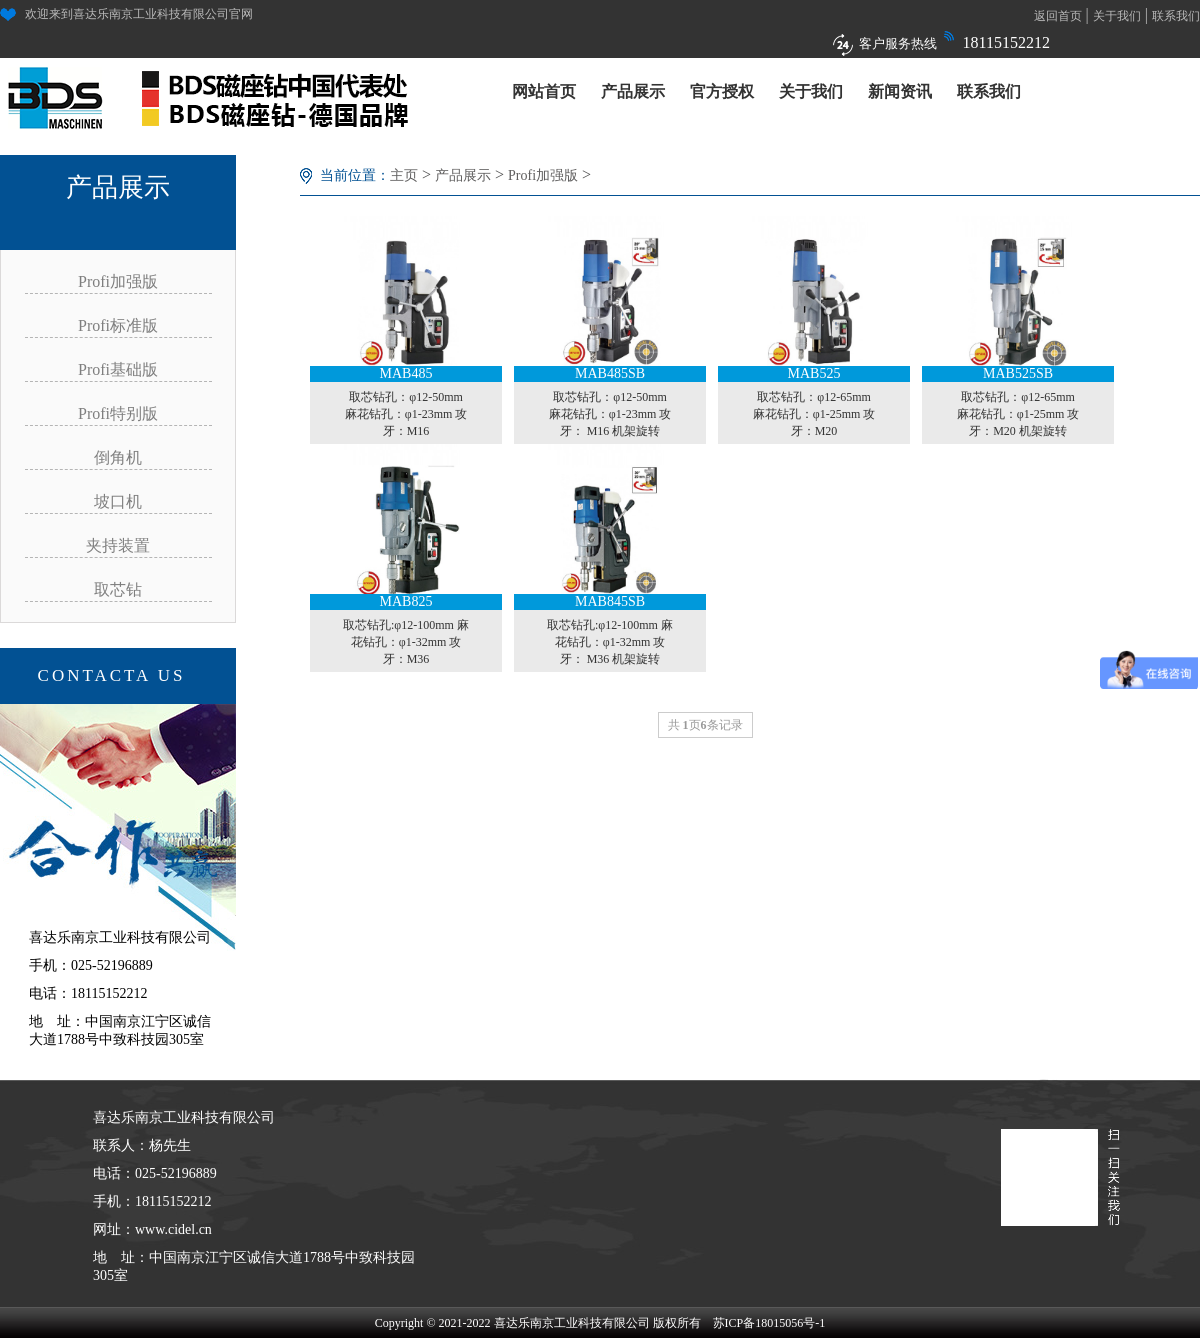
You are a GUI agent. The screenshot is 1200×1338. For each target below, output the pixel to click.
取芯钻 (118, 589)
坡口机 (118, 501)
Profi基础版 (118, 369)
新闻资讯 (900, 91)
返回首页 (1058, 16)
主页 (404, 175)
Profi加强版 (118, 281)
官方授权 (722, 91)
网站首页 (544, 91)
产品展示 (633, 91)
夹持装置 (118, 545)
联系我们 (1176, 16)
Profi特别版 (118, 413)
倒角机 (118, 457)
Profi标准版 (118, 325)
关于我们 (1117, 16)
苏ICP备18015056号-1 (769, 1323)
